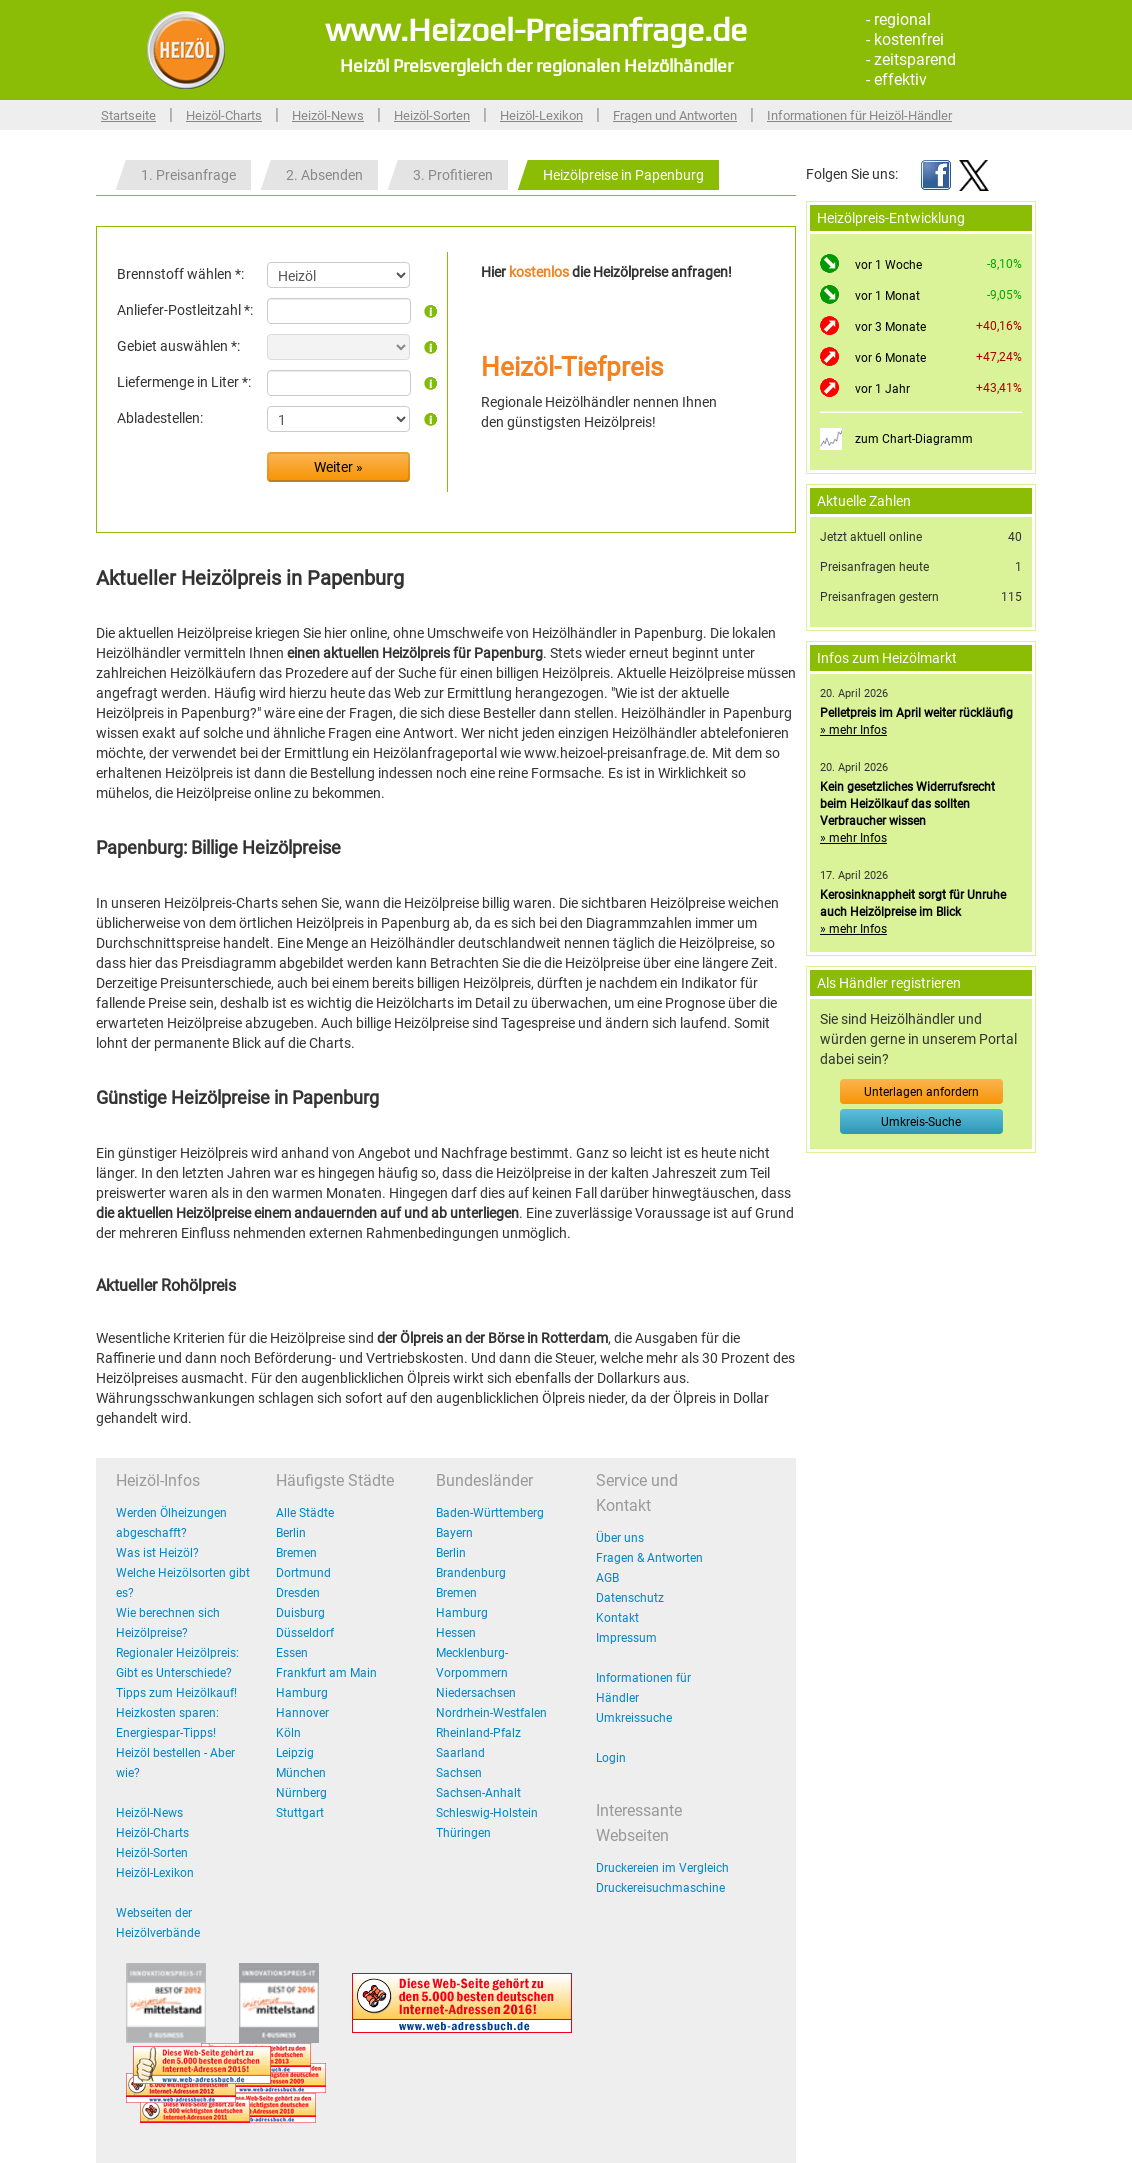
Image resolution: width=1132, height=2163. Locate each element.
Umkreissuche (634, 1718)
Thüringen (463, 1833)
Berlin (291, 1533)
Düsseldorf (305, 1633)
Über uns (620, 1538)
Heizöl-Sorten (432, 115)
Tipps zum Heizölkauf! (176, 1693)
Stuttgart (300, 1813)
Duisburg (300, 1613)
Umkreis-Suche (921, 1122)
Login (611, 1758)
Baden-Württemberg (490, 1513)
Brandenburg (471, 1573)
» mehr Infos (853, 730)
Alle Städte (305, 1513)
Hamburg (302, 1693)
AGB (607, 1578)
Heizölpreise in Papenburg (623, 175)
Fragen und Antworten (675, 115)
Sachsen (459, 1773)
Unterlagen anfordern (921, 1092)
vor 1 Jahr (882, 389)
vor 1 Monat (887, 296)
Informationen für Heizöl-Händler (859, 115)
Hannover (302, 1713)
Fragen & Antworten (649, 1558)
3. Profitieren (453, 175)
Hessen (456, 1633)
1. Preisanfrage (188, 175)
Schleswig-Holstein (487, 1813)
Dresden (298, 1593)
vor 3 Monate (890, 327)
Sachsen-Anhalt (478, 1793)
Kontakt (617, 1618)
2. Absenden (324, 175)
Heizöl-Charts (224, 115)
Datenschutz (630, 1598)
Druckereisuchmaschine (660, 1888)
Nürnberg (301, 1793)
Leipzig (295, 1753)
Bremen (296, 1553)
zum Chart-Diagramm (914, 439)
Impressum (626, 1638)
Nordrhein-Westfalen (491, 1713)
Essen (292, 1653)
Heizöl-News (328, 115)
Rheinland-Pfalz (478, 1733)
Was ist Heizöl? (157, 1553)
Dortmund (303, 1573)
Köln (288, 1733)
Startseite (128, 115)
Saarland (460, 1753)
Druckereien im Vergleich (662, 1868)
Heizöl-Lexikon (541, 115)
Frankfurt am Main (326, 1673)
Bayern (454, 1533)
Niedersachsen (476, 1693)
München (301, 1773)
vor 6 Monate (890, 358)
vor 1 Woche (888, 265)
